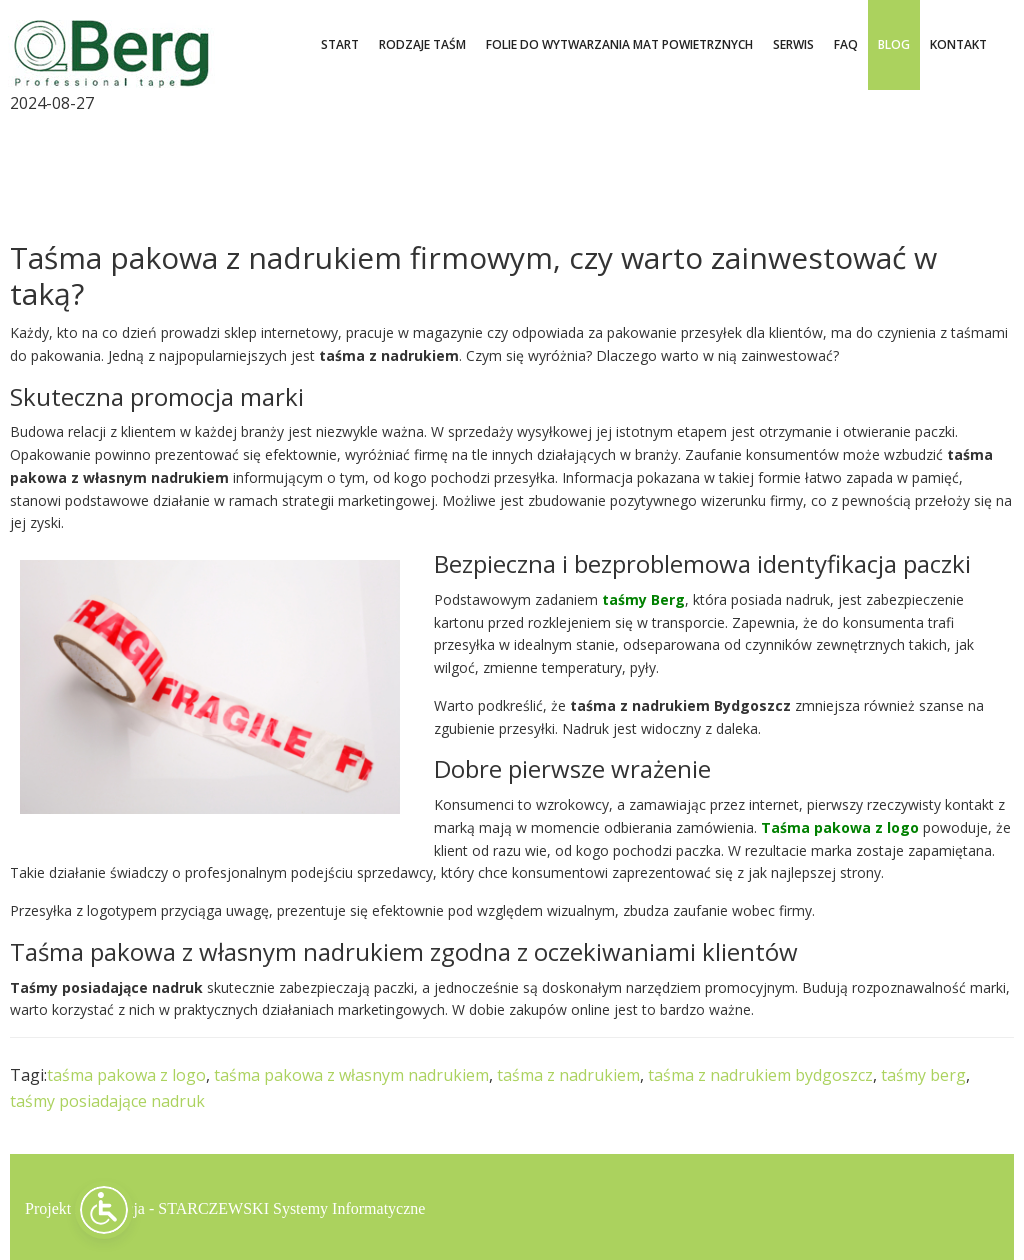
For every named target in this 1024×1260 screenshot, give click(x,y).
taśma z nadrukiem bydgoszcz (760, 1075)
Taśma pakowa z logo (840, 827)
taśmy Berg (643, 599)
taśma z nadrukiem (568, 1075)
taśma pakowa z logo (126, 1075)
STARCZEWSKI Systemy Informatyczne (291, 1207)
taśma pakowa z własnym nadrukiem (351, 1075)
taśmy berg (923, 1075)
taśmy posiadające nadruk (107, 1101)
